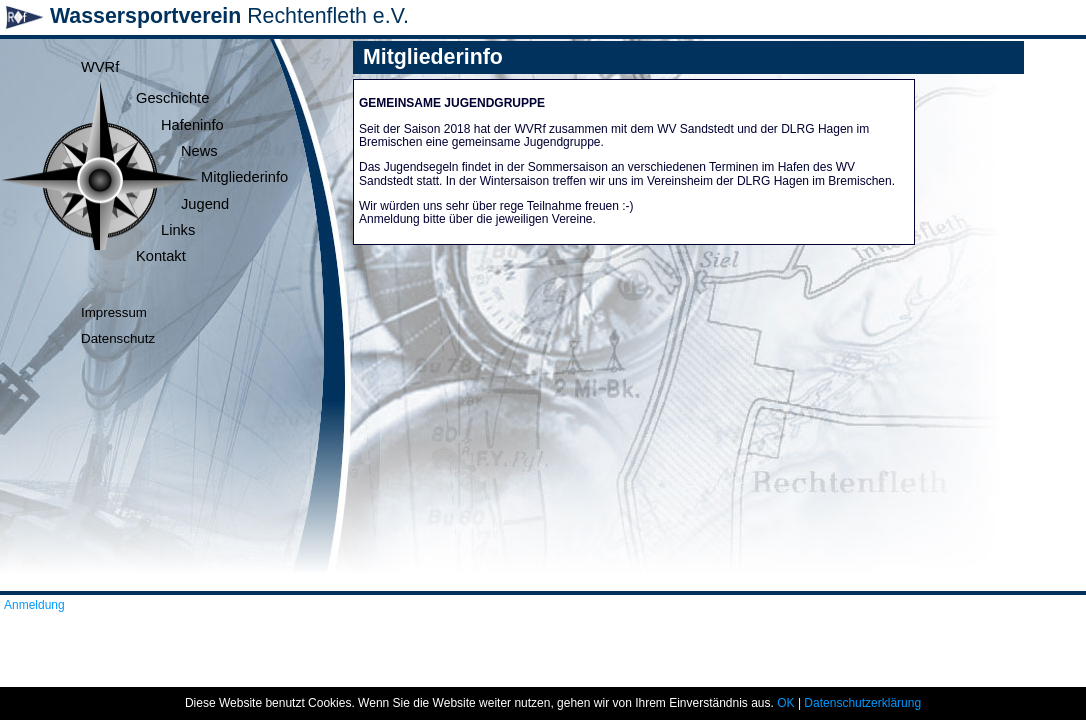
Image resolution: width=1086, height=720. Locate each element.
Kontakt (161, 256)
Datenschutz (118, 338)
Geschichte (172, 98)
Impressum (114, 312)
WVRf (100, 67)
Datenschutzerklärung (862, 703)
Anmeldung (34, 605)
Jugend (205, 204)
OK (785, 703)
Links (178, 230)
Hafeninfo (192, 125)
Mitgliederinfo (244, 177)
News (199, 151)
